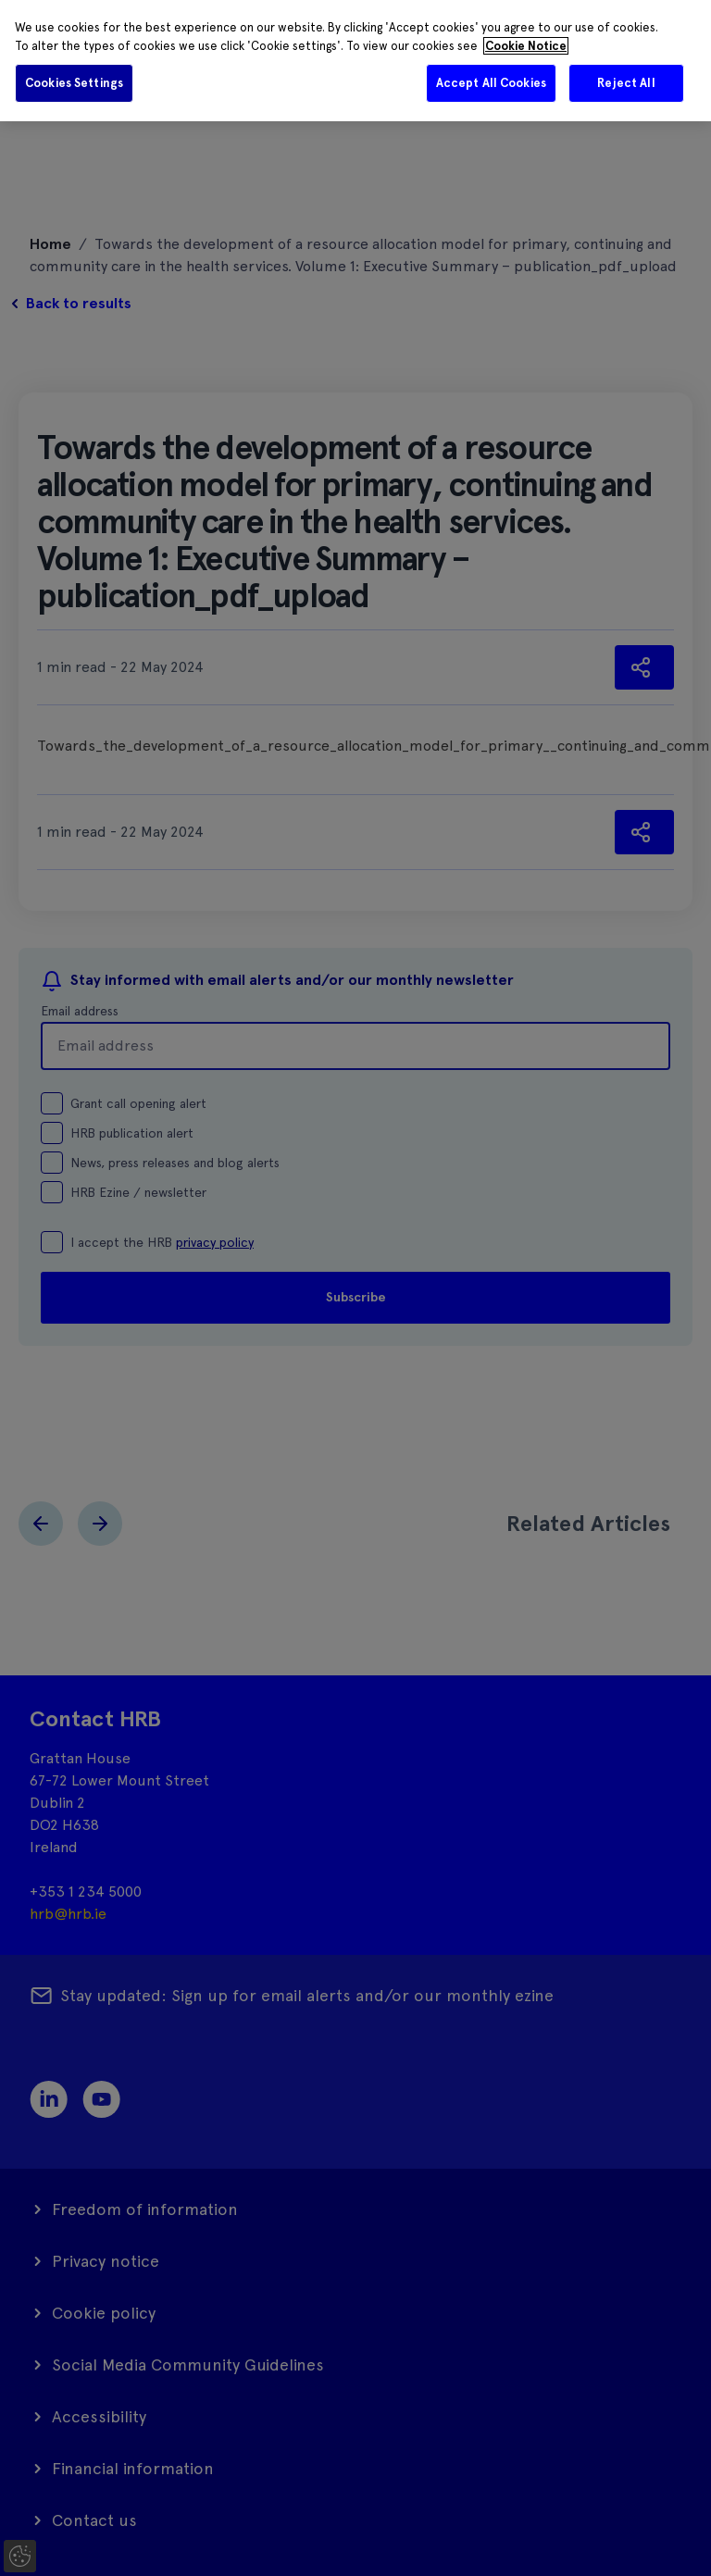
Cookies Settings (74, 83)
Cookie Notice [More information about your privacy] (526, 46)
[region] (355, 60)
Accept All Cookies (491, 83)
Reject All (626, 83)
